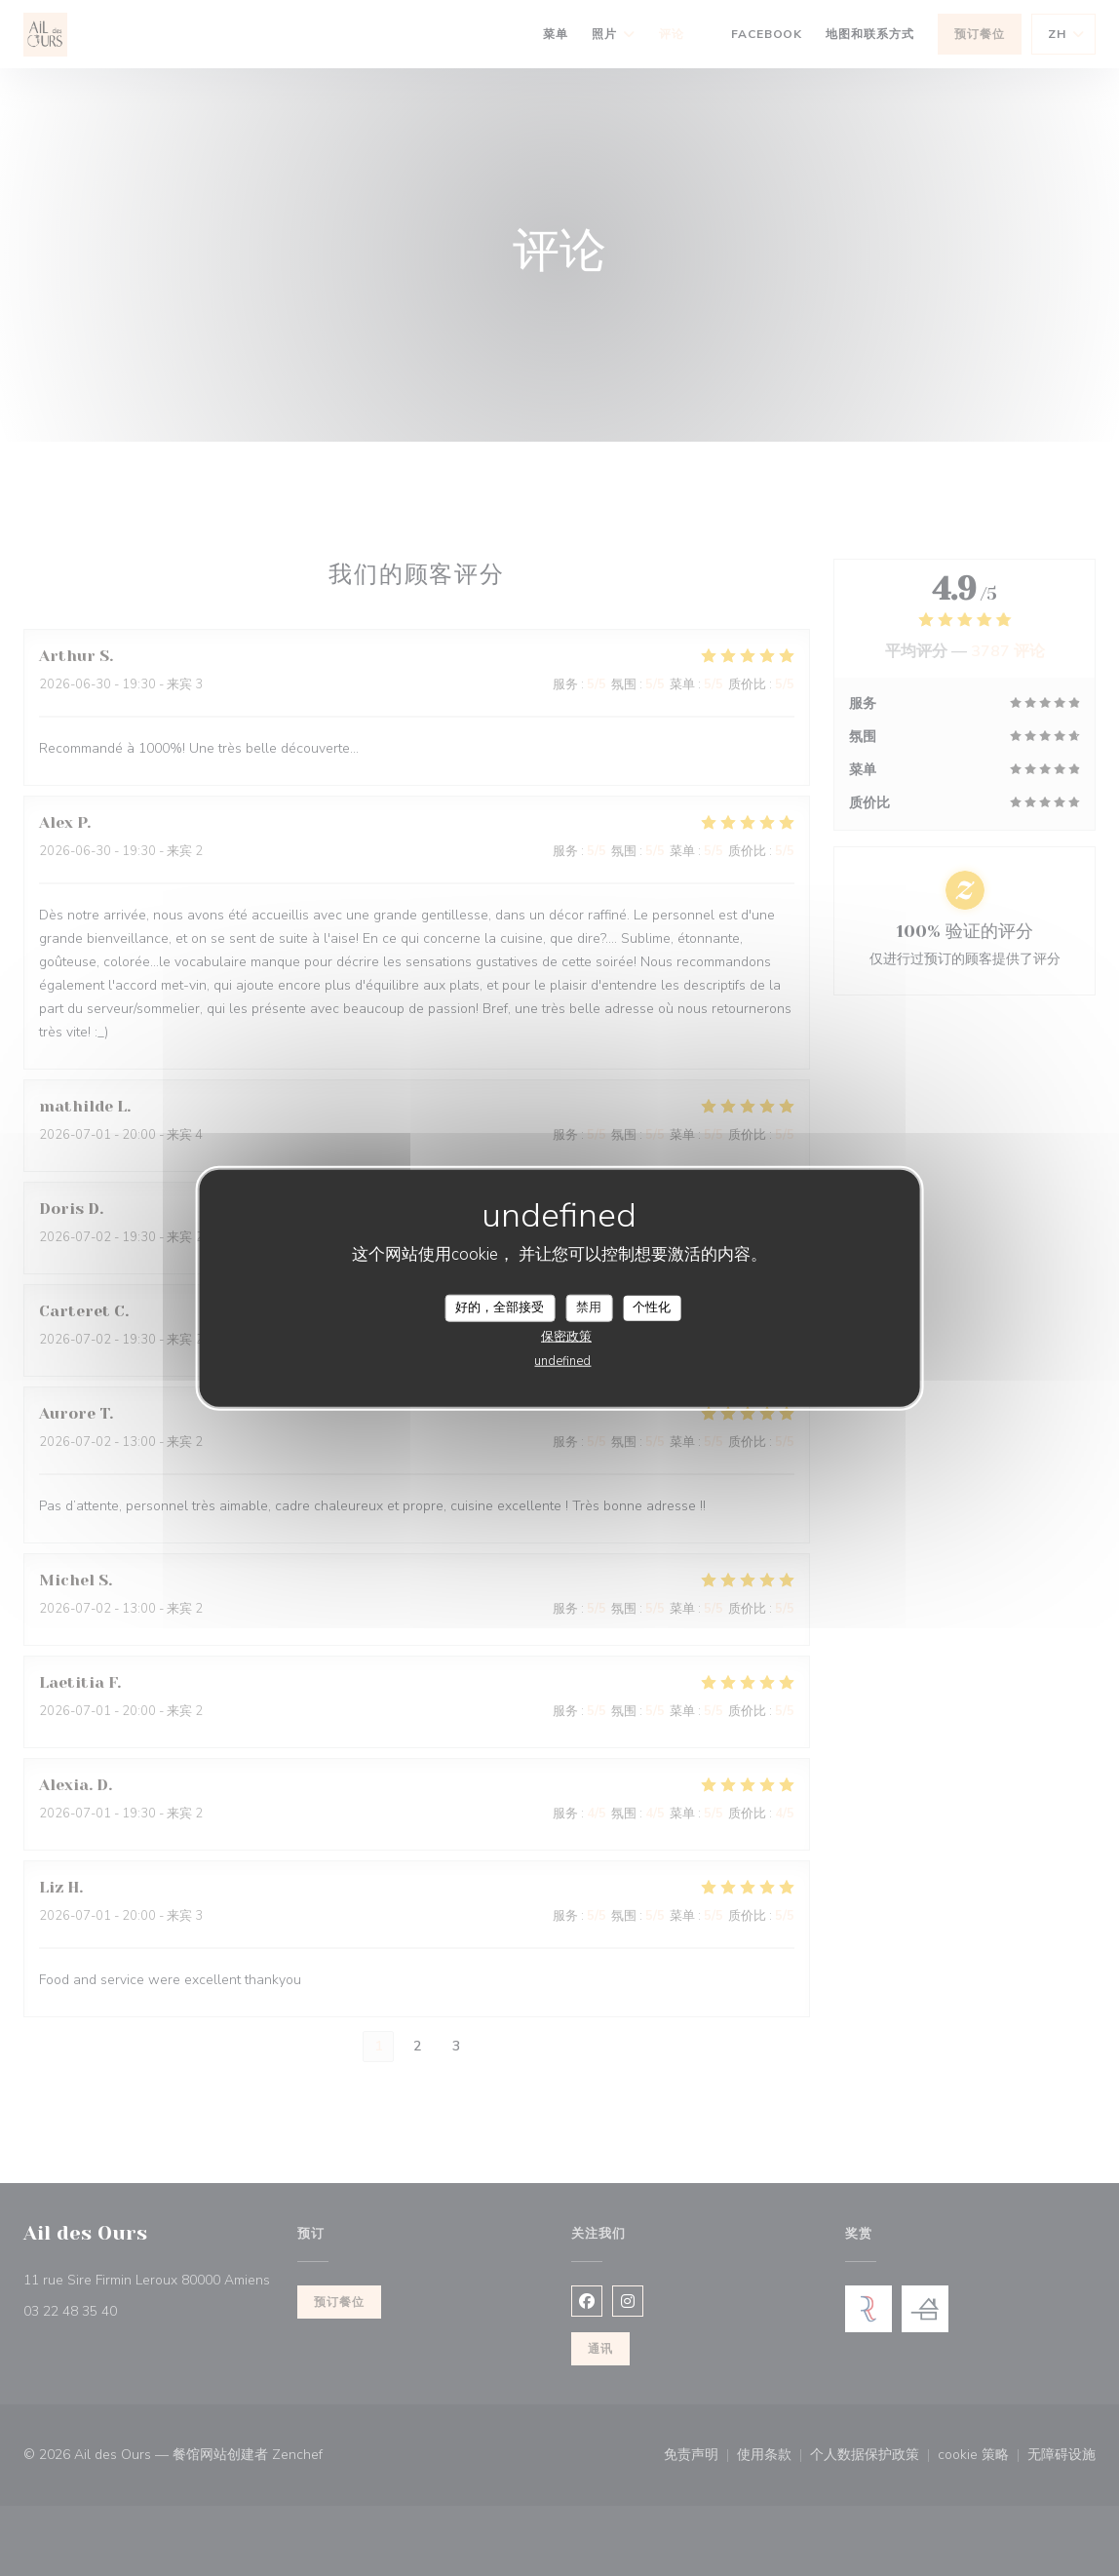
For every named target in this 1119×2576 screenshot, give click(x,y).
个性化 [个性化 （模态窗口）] (652, 1307)
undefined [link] (562, 1360)
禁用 (588, 1307)
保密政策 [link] (566, 1336)
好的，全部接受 (499, 1307)
